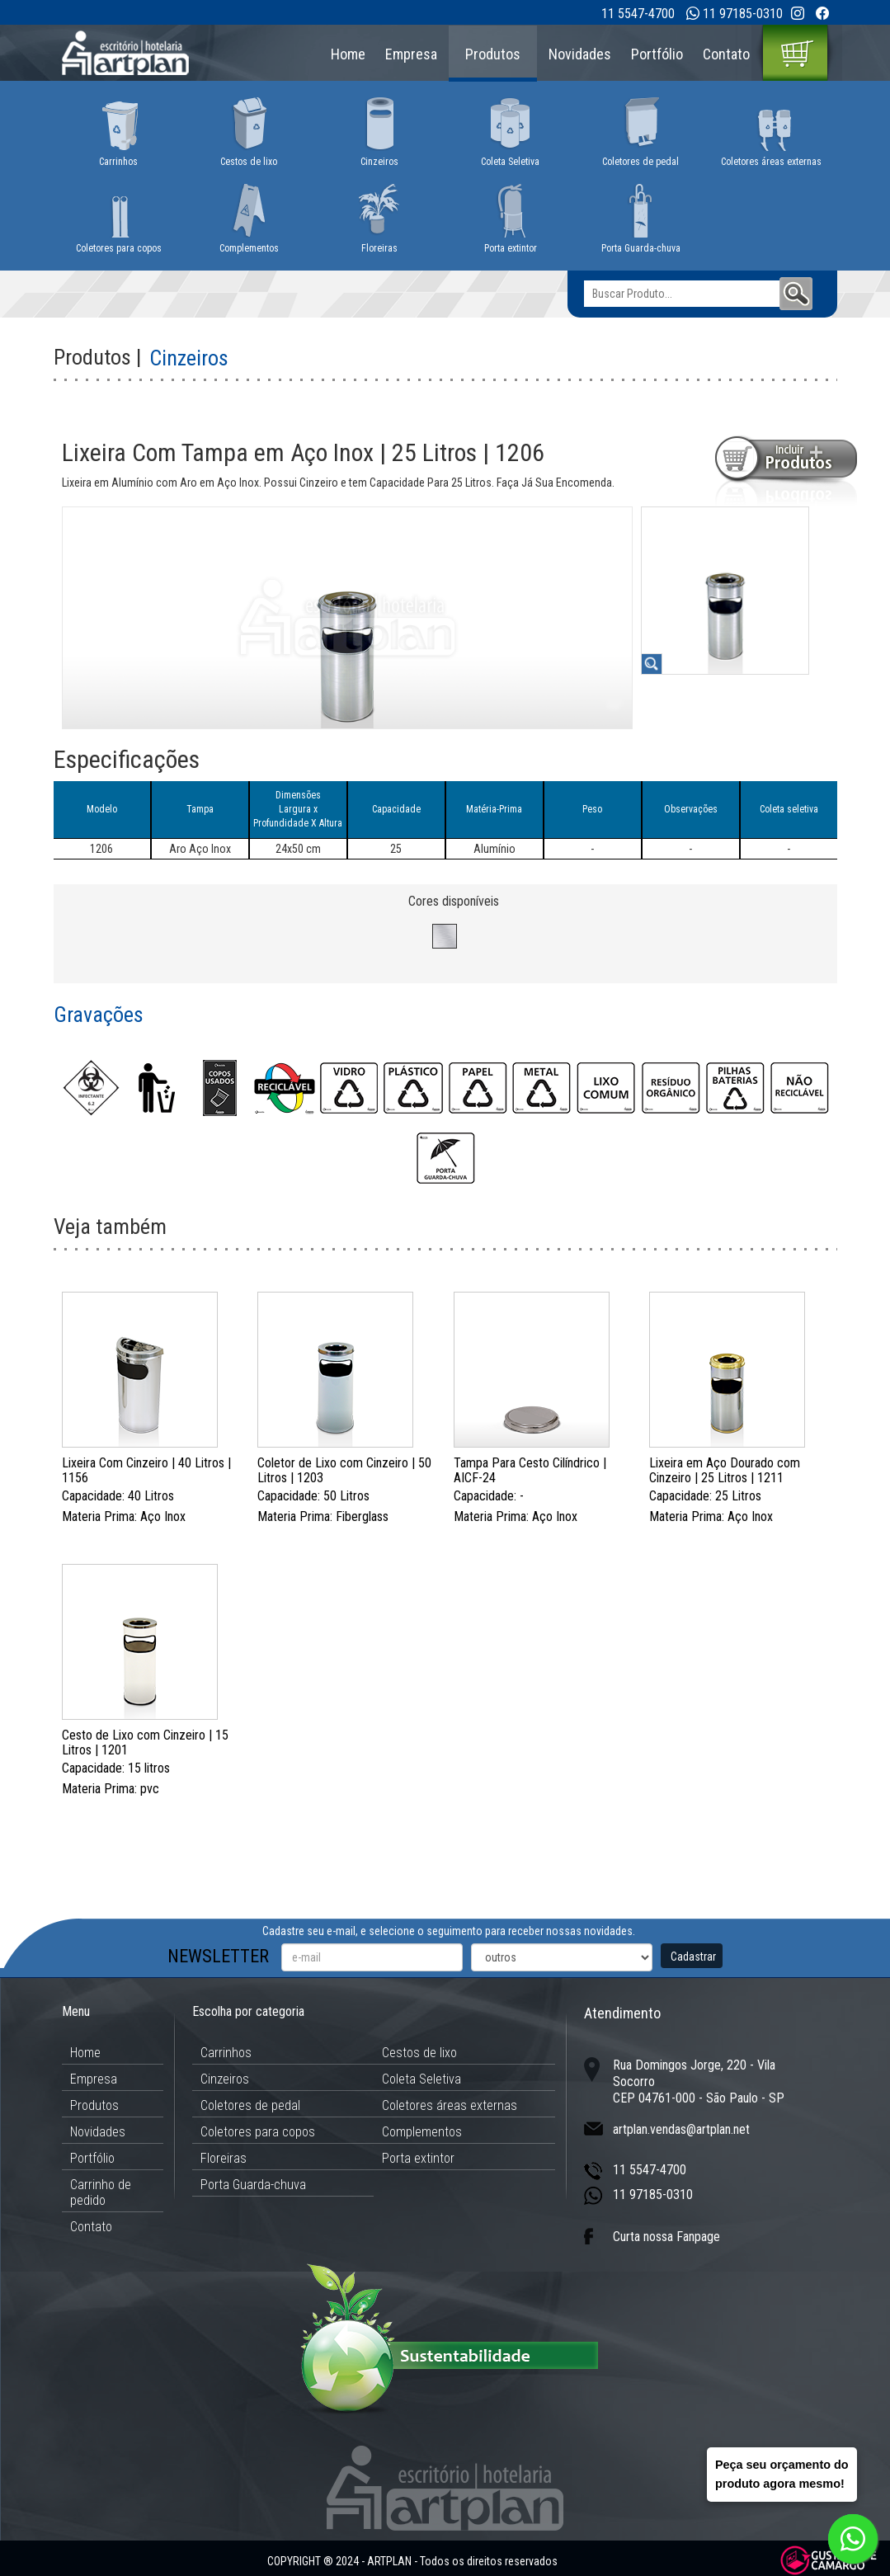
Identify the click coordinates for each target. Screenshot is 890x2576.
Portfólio (657, 54)
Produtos (492, 54)
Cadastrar (693, 1956)
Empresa (411, 54)
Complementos (422, 2132)
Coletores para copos (257, 2132)
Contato (726, 54)
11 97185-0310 (743, 13)
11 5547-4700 (638, 13)
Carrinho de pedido (100, 2192)
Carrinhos (226, 2052)
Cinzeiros (224, 2079)
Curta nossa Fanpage (666, 2236)
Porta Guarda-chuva (253, 2184)
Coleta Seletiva (421, 2079)
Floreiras (223, 2158)
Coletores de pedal (250, 2105)
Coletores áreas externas (449, 2105)
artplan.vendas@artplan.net (681, 2129)
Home (348, 54)
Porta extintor (418, 2158)
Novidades (580, 54)
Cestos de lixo (419, 2052)
